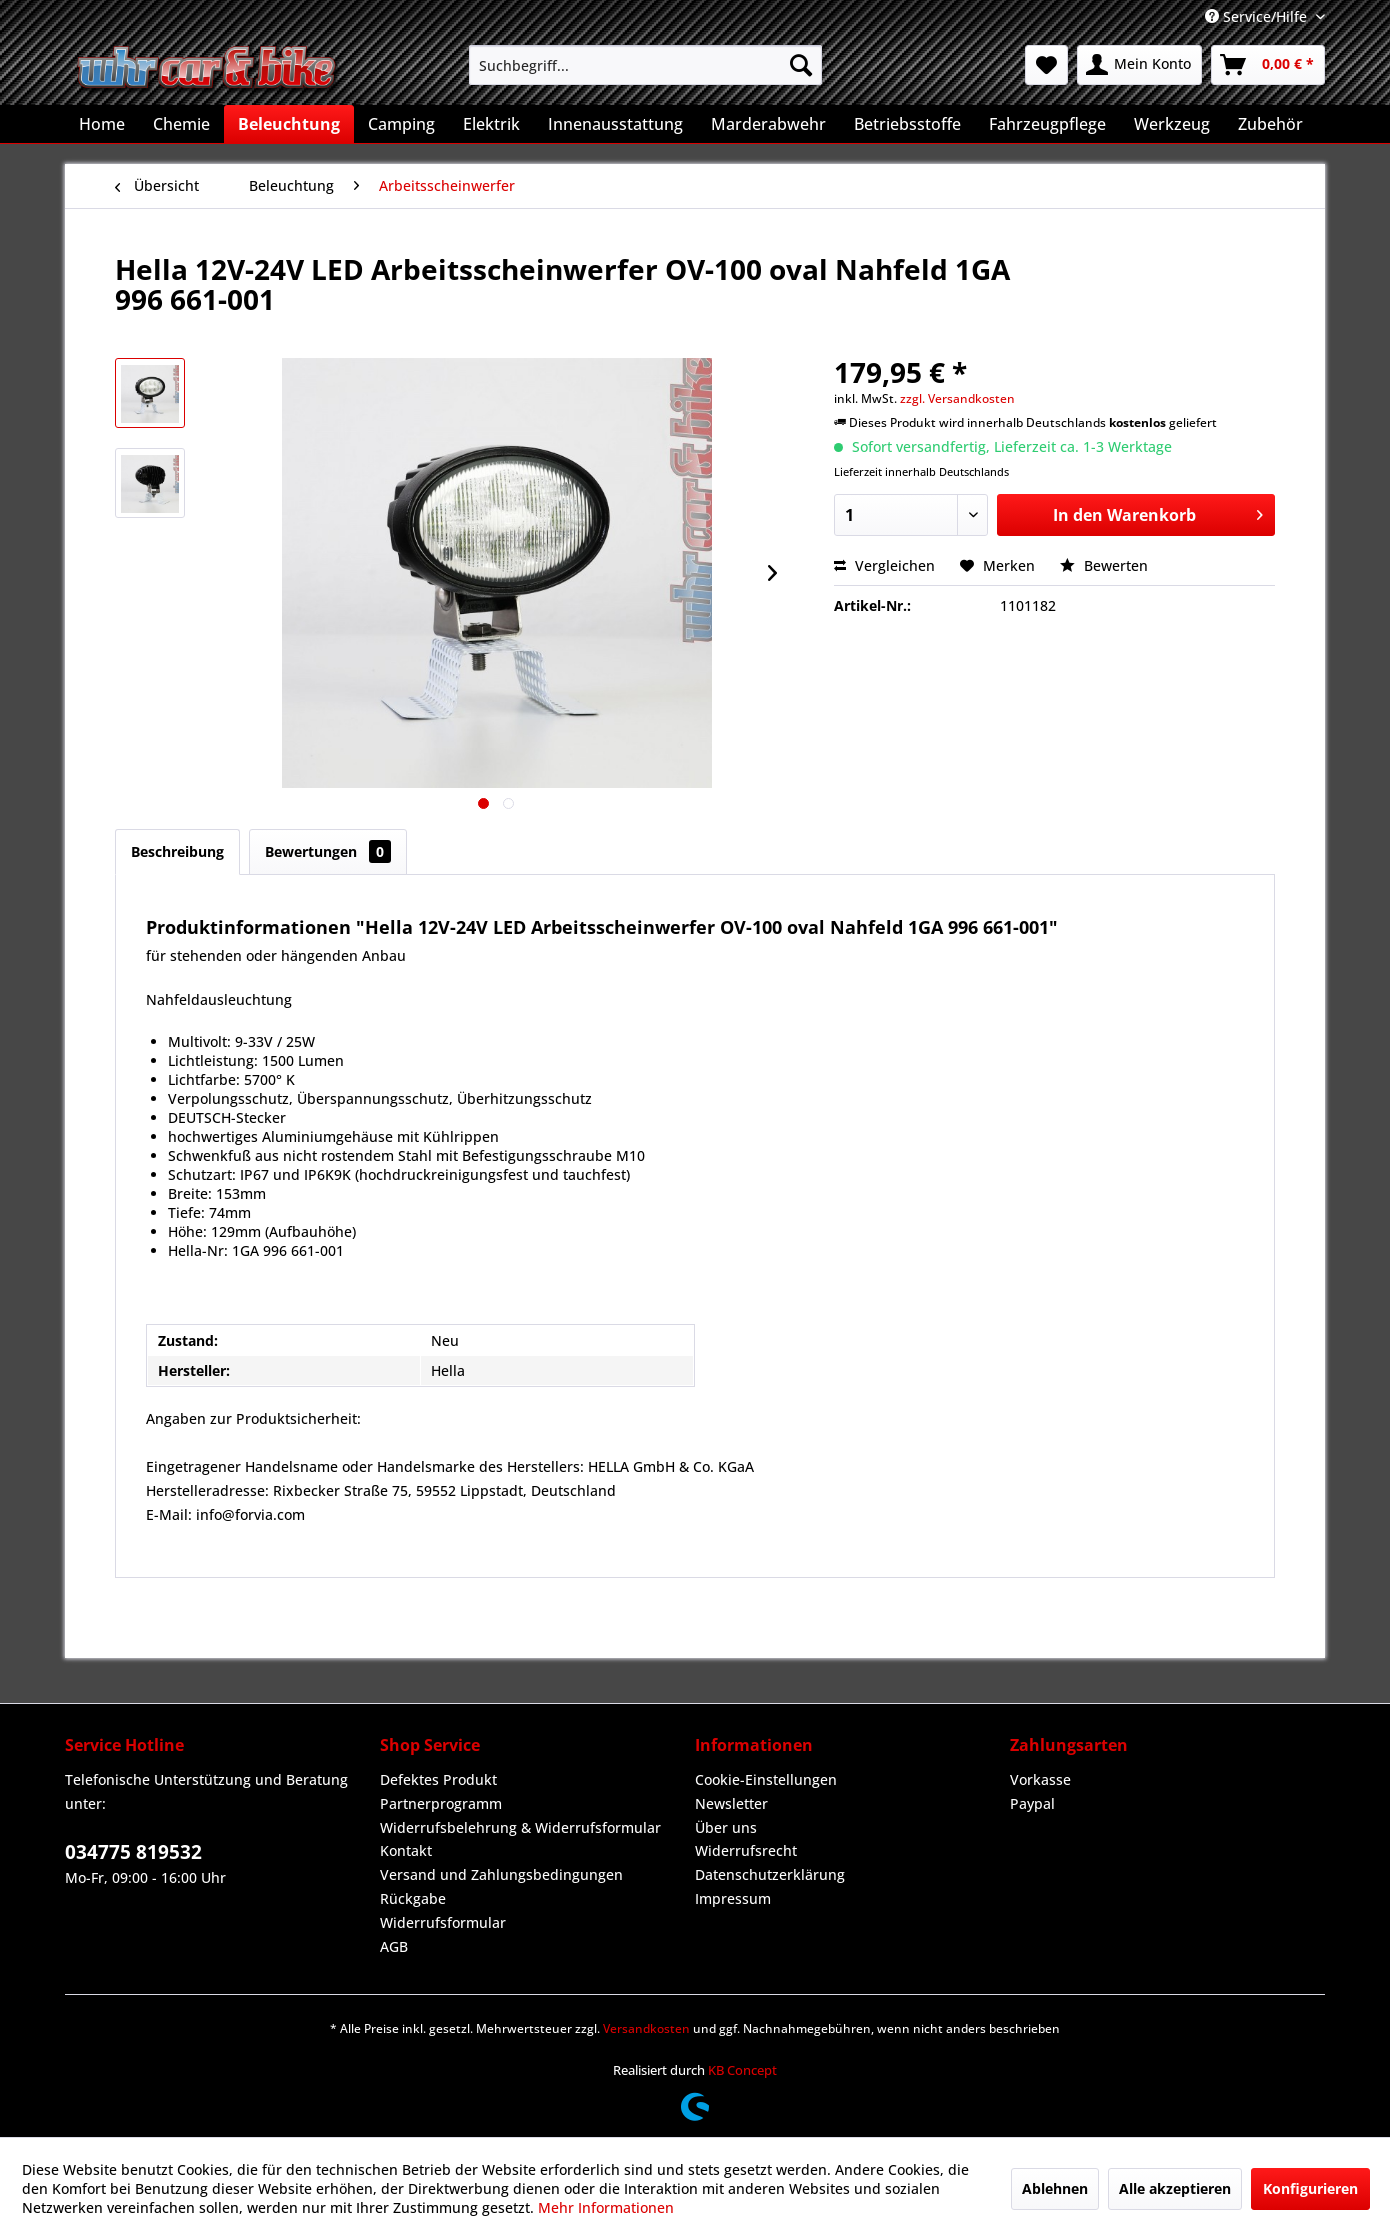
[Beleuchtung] (289, 124)
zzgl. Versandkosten (957, 398)
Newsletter (731, 1803)
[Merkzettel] (1046, 65)
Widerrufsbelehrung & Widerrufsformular (520, 1827)
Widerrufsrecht (746, 1850)
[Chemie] (181, 124)
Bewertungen (328, 851)
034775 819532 (133, 1852)
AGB (394, 1946)
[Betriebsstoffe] (907, 124)
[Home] (102, 124)
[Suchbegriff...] (645, 65)
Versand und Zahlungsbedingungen (501, 1874)
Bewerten (1104, 565)
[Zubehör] (1270, 124)
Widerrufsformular (443, 1922)
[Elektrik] (491, 124)
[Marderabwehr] (768, 124)
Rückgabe (413, 1898)
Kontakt (406, 1850)
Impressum (733, 1898)
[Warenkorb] (1268, 65)
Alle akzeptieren (1175, 2188)
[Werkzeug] (1172, 124)
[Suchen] (801, 65)
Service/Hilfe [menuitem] (1258, 16)
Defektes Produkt (438, 1779)
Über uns (726, 1827)
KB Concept (742, 2070)
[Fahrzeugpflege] (1047, 124)
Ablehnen (1055, 2188)
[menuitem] (645, 65)
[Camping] (401, 124)
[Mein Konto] (1139, 65)
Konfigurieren (1310, 2188)
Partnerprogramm (441, 1803)
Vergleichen (884, 565)
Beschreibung (177, 851)
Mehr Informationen (606, 2207)
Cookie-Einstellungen (766, 1779)
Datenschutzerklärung (770, 1874)
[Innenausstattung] (615, 124)
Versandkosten (646, 2028)
